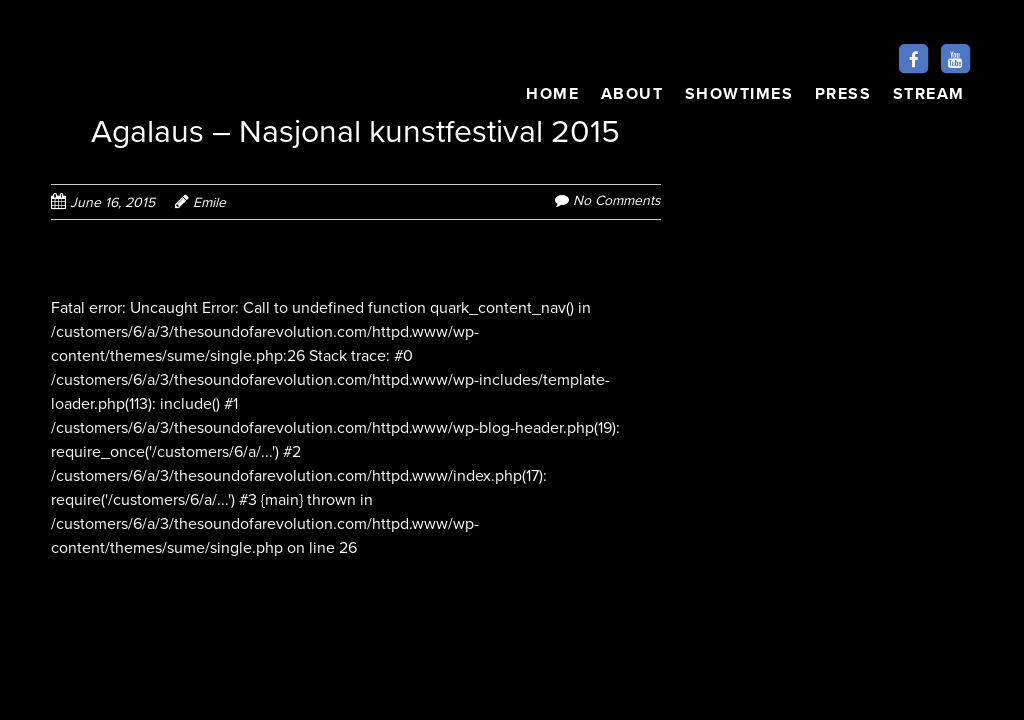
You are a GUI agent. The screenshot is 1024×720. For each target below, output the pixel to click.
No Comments (617, 200)
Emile (209, 202)
